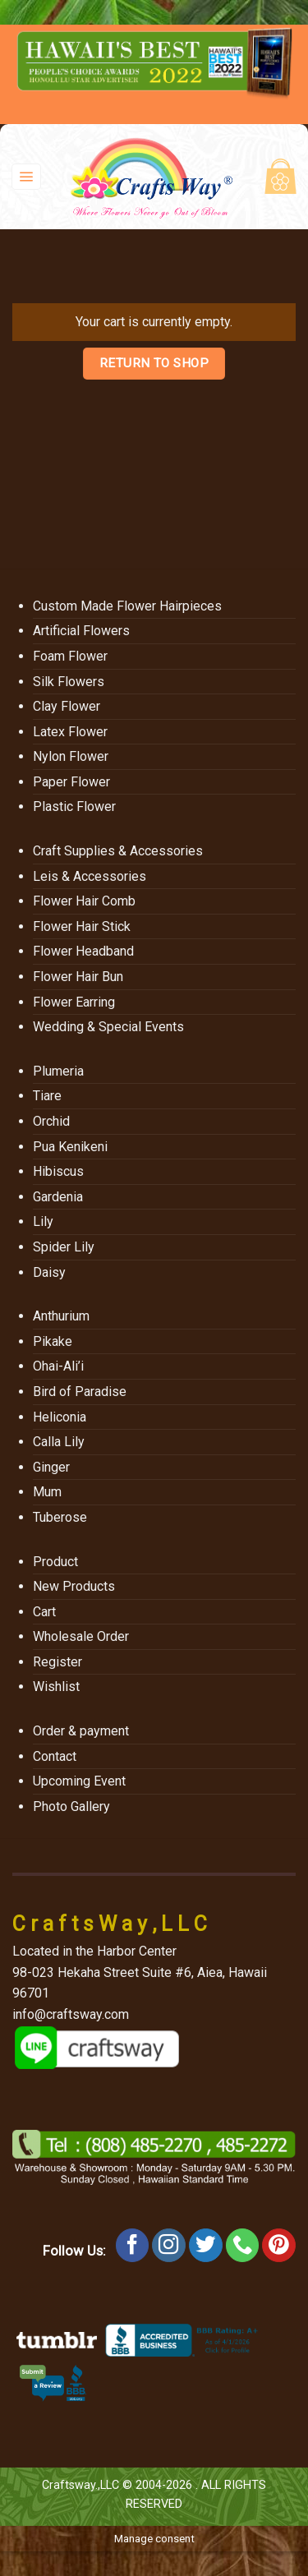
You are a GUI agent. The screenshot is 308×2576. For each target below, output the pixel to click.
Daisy (49, 1272)
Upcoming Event (79, 1781)
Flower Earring (74, 1002)
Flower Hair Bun (78, 976)
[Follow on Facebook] (132, 2245)
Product (55, 1561)
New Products (74, 1586)
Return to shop (154, 363)
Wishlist (56, 1686)
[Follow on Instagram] (169, 2245)
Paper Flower (71, 782)
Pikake (52, 1341)
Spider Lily (63, 1247)
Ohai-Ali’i (58, 1366)
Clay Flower (66, 706)
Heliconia (59, 1417)
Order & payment (81, 1731)
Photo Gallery (71, 1806)
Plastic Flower (74, 806)
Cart (44, 1612)
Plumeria (58, 1071)
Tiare (47, 1096)
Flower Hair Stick (82, 926)
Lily (43, 1221)
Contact (54, 1756)
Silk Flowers (68, 681)
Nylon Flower (70, 756)
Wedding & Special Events (108, 1027)
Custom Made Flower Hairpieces (127, 606)
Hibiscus (58, 1171)
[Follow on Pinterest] (279, 2245)
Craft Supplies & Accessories (118, 851)
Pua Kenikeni (70, 1146)
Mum (47, 1492)
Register (57, 1662)
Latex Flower (70, 732)
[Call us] (243, 2245)
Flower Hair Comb (84, 901)
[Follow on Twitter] (206, 2245)
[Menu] (26, 177)
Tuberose (60, 1517)
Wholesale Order (81, 1636)
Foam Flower (70, 656)
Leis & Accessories (89, 876)
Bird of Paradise (79, 1391)
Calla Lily (59, 1441)
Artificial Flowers (81, 630)
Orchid (51, 1121)
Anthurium (61, 1316)
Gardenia (58, 1197)
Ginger (51, 1467)
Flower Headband (83, 951)
